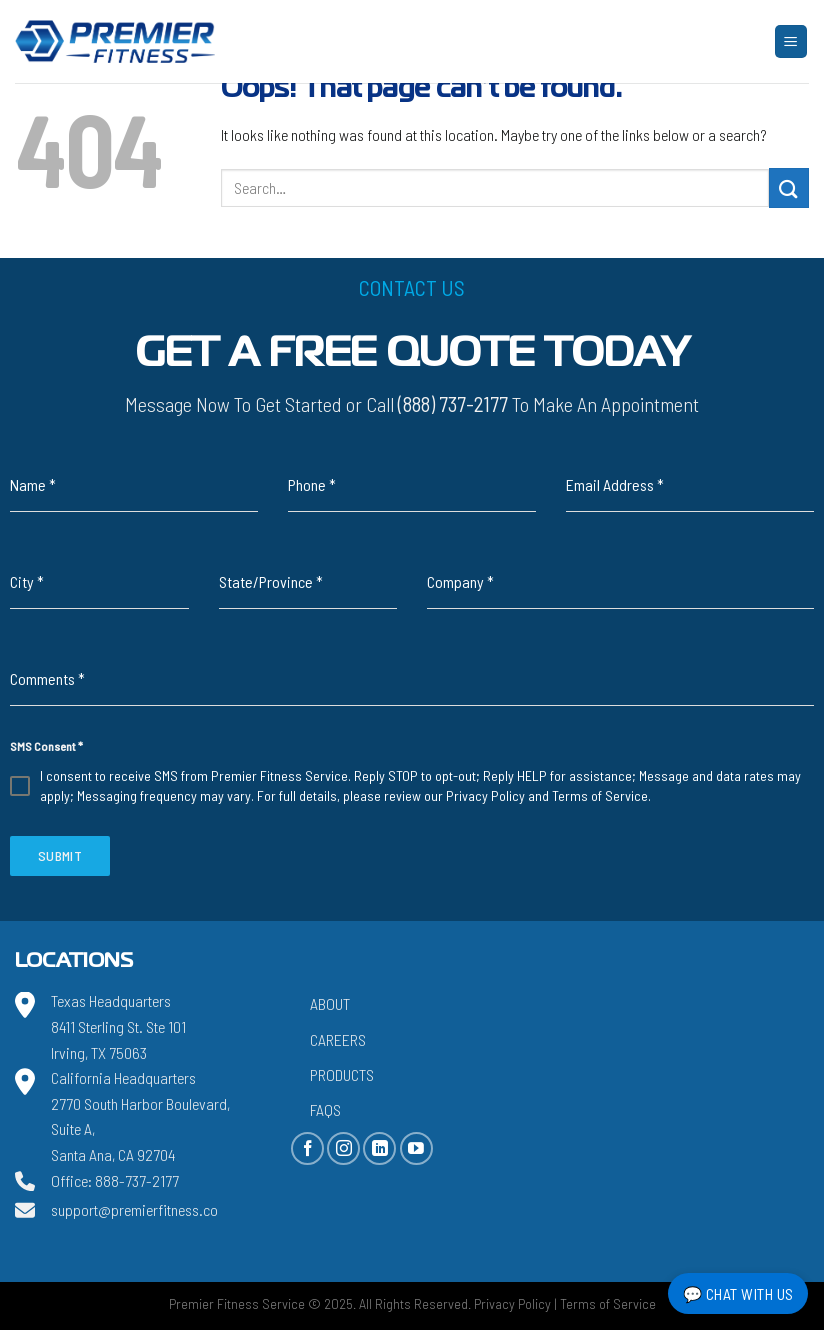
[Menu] (791, 41)
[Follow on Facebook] (307, 1148)
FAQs (325, 1109)
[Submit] (789, 187)
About (330, 1003)
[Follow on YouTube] (416, 1148)
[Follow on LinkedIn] (379, 1148)
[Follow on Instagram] (343, 1148)
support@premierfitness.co (134, 1209)
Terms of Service (600, 795)
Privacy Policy (485, 795)
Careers (338, 1039)
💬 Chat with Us (738, 1293)
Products (342, 1074)
